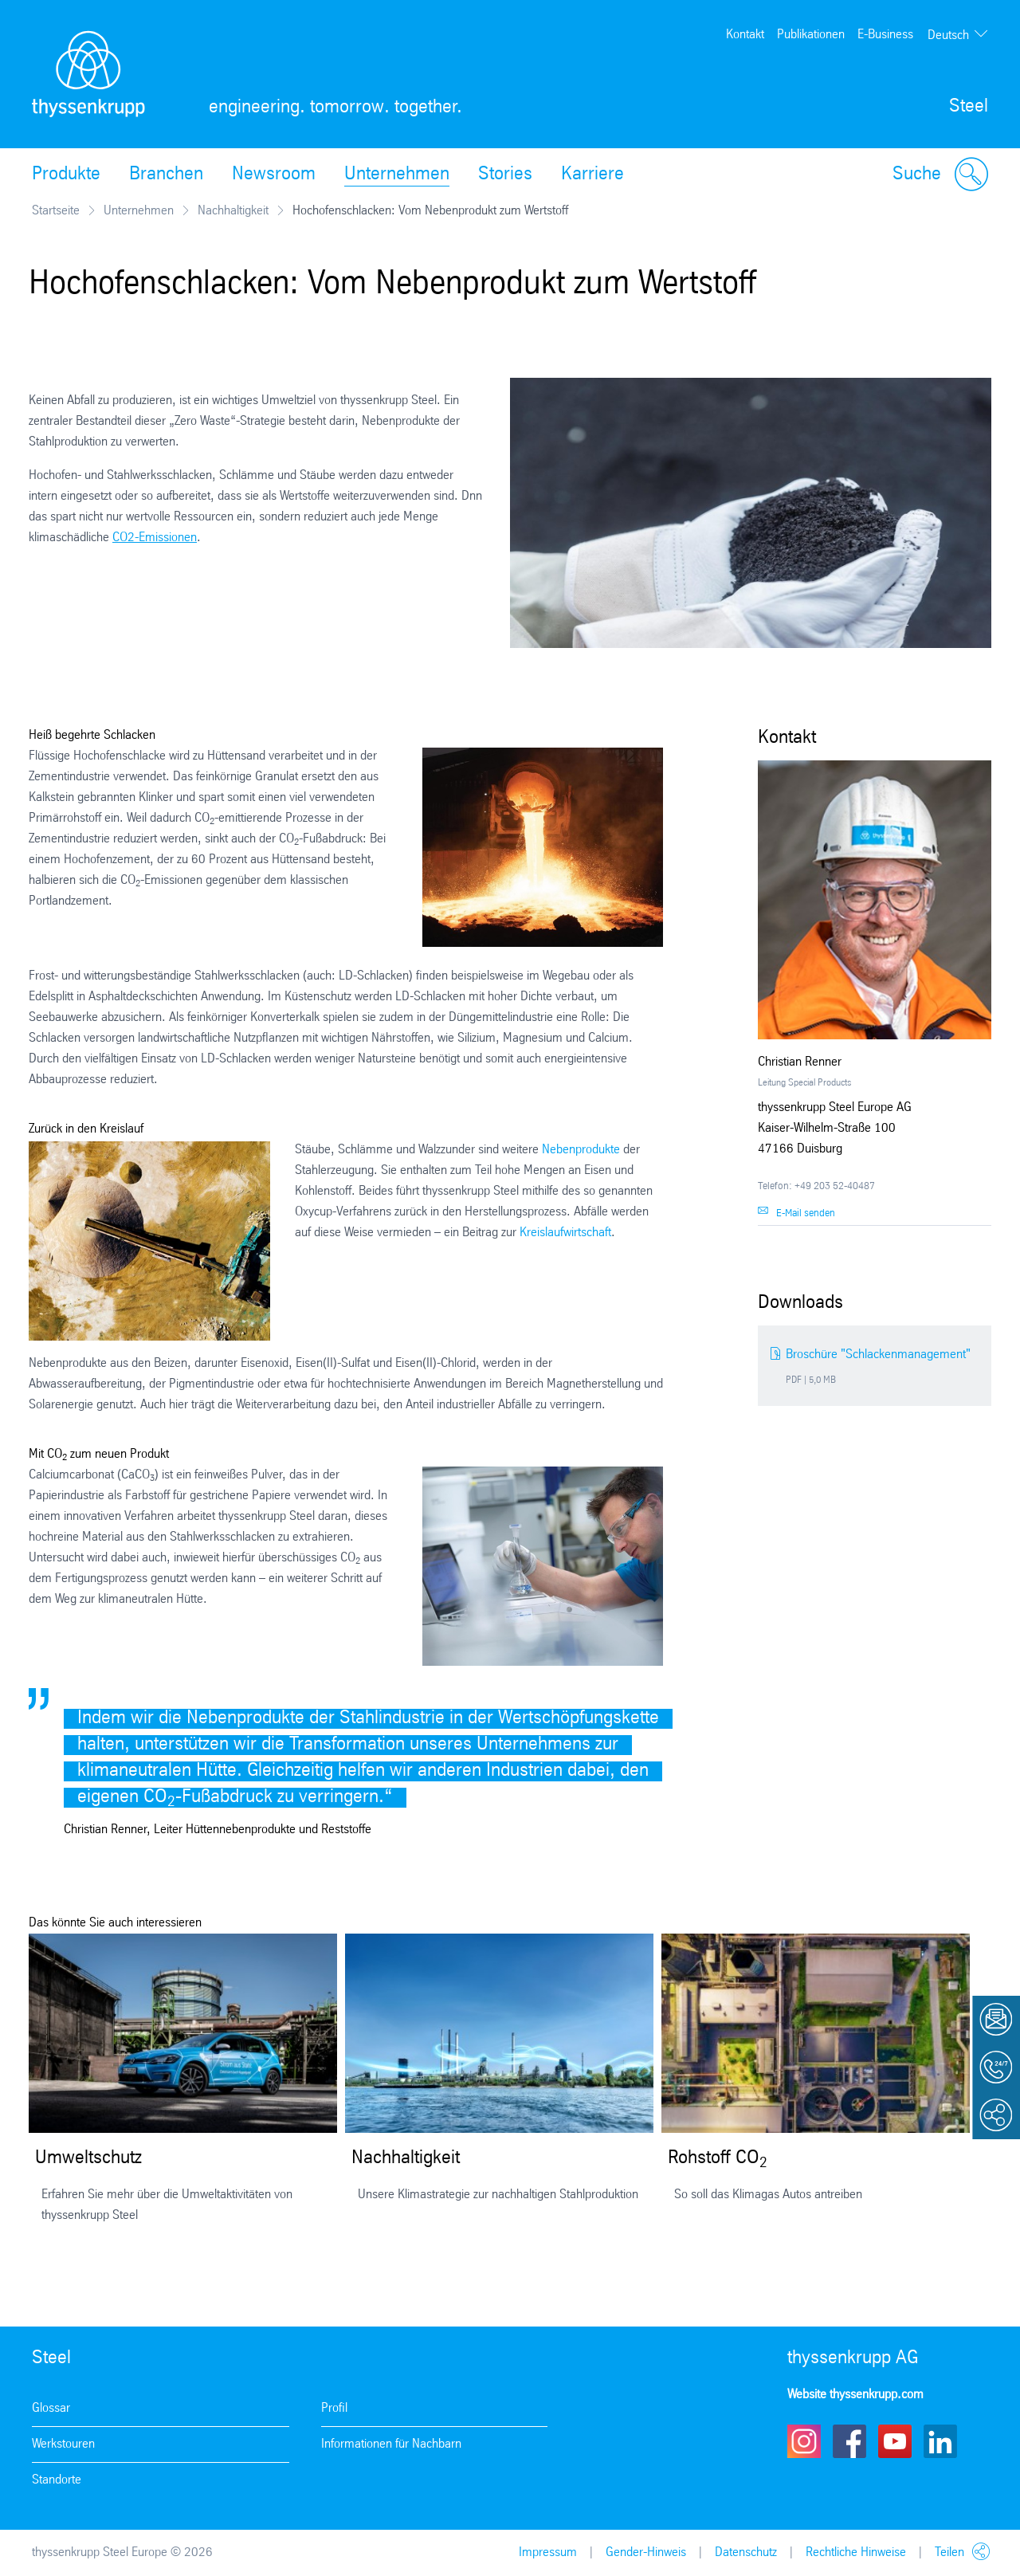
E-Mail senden (805, 1213)
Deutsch (948, 35)
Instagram (804, 2441)
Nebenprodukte (582, 1150)
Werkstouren (63, 2444)
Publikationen (811, 35)
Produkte (66, 174)
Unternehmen (396, 174)
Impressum (548, 2552)
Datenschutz (746, 2552)
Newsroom (274, 174)
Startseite (56, 211)
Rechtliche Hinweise (856, 2552)
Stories (505, 174)
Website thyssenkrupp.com (855, 2395)
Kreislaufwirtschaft (565, 1233)
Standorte (56, 2480)
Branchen (166, 174)
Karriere (592, 174)
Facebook (849, 2441)
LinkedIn (940, 2441)
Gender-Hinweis (646, 2552)
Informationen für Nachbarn (391, 2444)
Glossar (51, 2408)
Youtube (895, 2441)
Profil (334, 2408)
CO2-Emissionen (154, 538)
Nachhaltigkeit (233, 211)
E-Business (885, 35)
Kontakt (745, 35)
